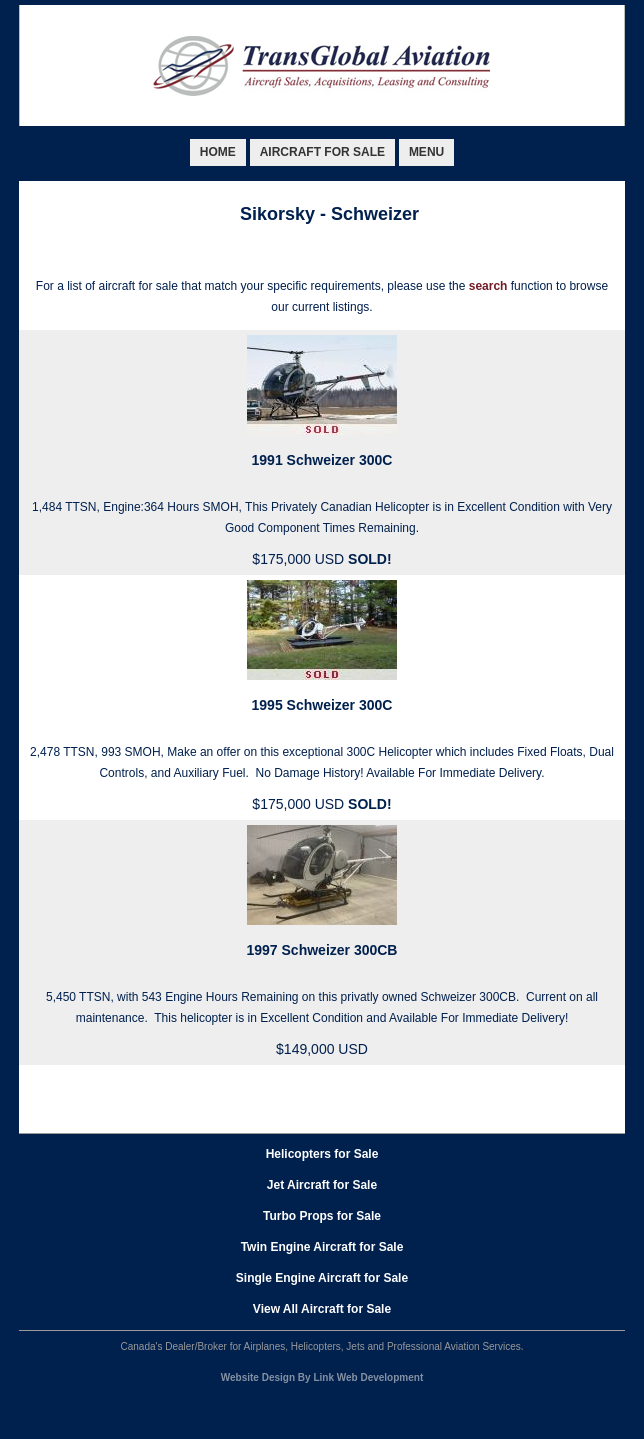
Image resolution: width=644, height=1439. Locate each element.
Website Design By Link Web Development (322, 1377)
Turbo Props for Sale (322, 1216)
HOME (218, 152)
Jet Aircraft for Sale (322, 1185)
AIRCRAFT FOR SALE (322, 152)
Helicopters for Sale (322, 1154)
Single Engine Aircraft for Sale (322, 1278)
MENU (426, 152)
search (488, 286)
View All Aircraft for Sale (322, 1309)
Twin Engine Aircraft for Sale (322, 1247)
